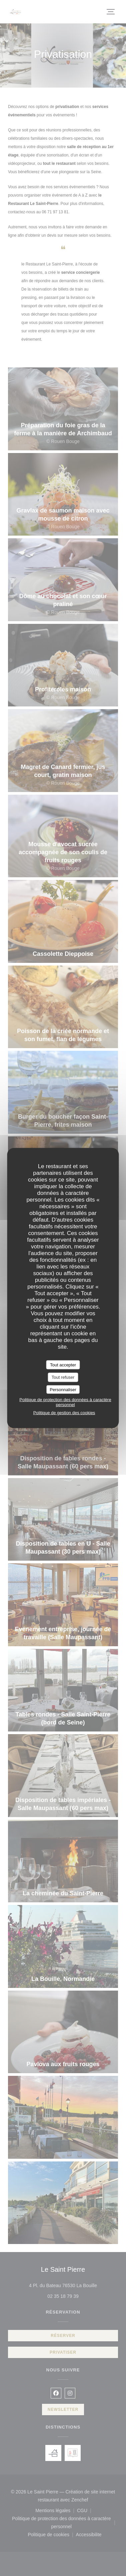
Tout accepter (63, 1364)
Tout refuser (63, 1377)
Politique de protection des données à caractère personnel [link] (65, 1402)
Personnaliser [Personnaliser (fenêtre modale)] (63, 1389)
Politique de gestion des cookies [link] (64, 1412)
